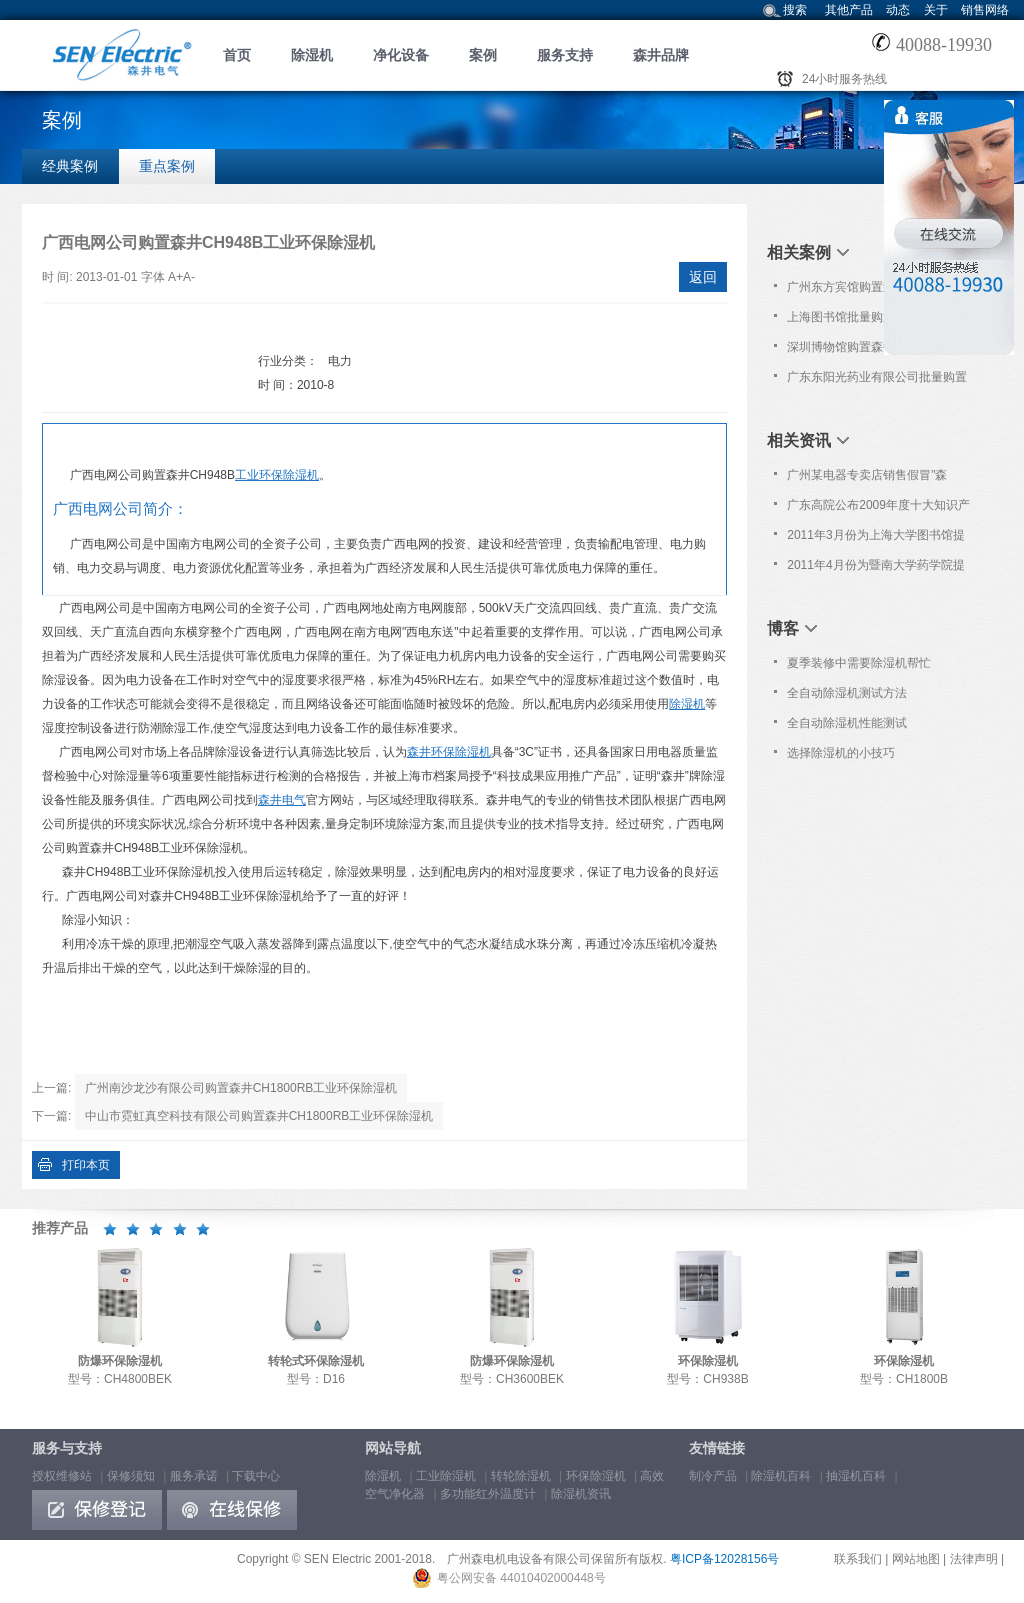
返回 (703, 277)
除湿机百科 (781, 1476)
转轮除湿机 (521, 1476)
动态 (898, 10)
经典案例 (70, 166)
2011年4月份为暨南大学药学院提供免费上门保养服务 (875, 569)
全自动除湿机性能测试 (847, 723)
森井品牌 (661, 55)
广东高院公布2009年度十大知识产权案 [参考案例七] (878, 509)
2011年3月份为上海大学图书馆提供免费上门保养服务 (875, 539)
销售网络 (985, 10)
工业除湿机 (446, 1476)
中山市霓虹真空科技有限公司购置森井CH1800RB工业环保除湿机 (259, 1116)
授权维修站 (62, 1476)
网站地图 (916, 1559)
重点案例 (167, 166)
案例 (483, 55)
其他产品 (849, 10)
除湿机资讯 (581, 1494)
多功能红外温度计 (488, 1494)
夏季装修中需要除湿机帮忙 (859, 663)
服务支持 (565, 55)
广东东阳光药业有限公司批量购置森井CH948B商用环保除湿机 (877, 381)
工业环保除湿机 (277, 475)
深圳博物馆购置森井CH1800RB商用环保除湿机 (877, 351)
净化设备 (401, 55)
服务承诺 (194, 1476)
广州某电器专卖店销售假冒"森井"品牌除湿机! (867, 479)
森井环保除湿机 (449, 752)
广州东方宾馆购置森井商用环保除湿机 (877, 291)
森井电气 (282, 800)
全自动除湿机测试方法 (847, 693)
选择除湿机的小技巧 (841, 753)
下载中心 (256, 1476)
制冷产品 (713, 1476)
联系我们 (858, 1559)
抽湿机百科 (856, 1476)
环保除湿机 (596, 1476)
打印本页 (86, 1165)
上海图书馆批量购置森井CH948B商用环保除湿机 (875, 321)
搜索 (795, 10)
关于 (936, 10)
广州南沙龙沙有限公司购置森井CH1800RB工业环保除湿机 (241, 1088)
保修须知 (131, 1476)
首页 (237, 55)
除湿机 (312, 55)
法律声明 (974, 1559)
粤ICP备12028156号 (724, 1559)
